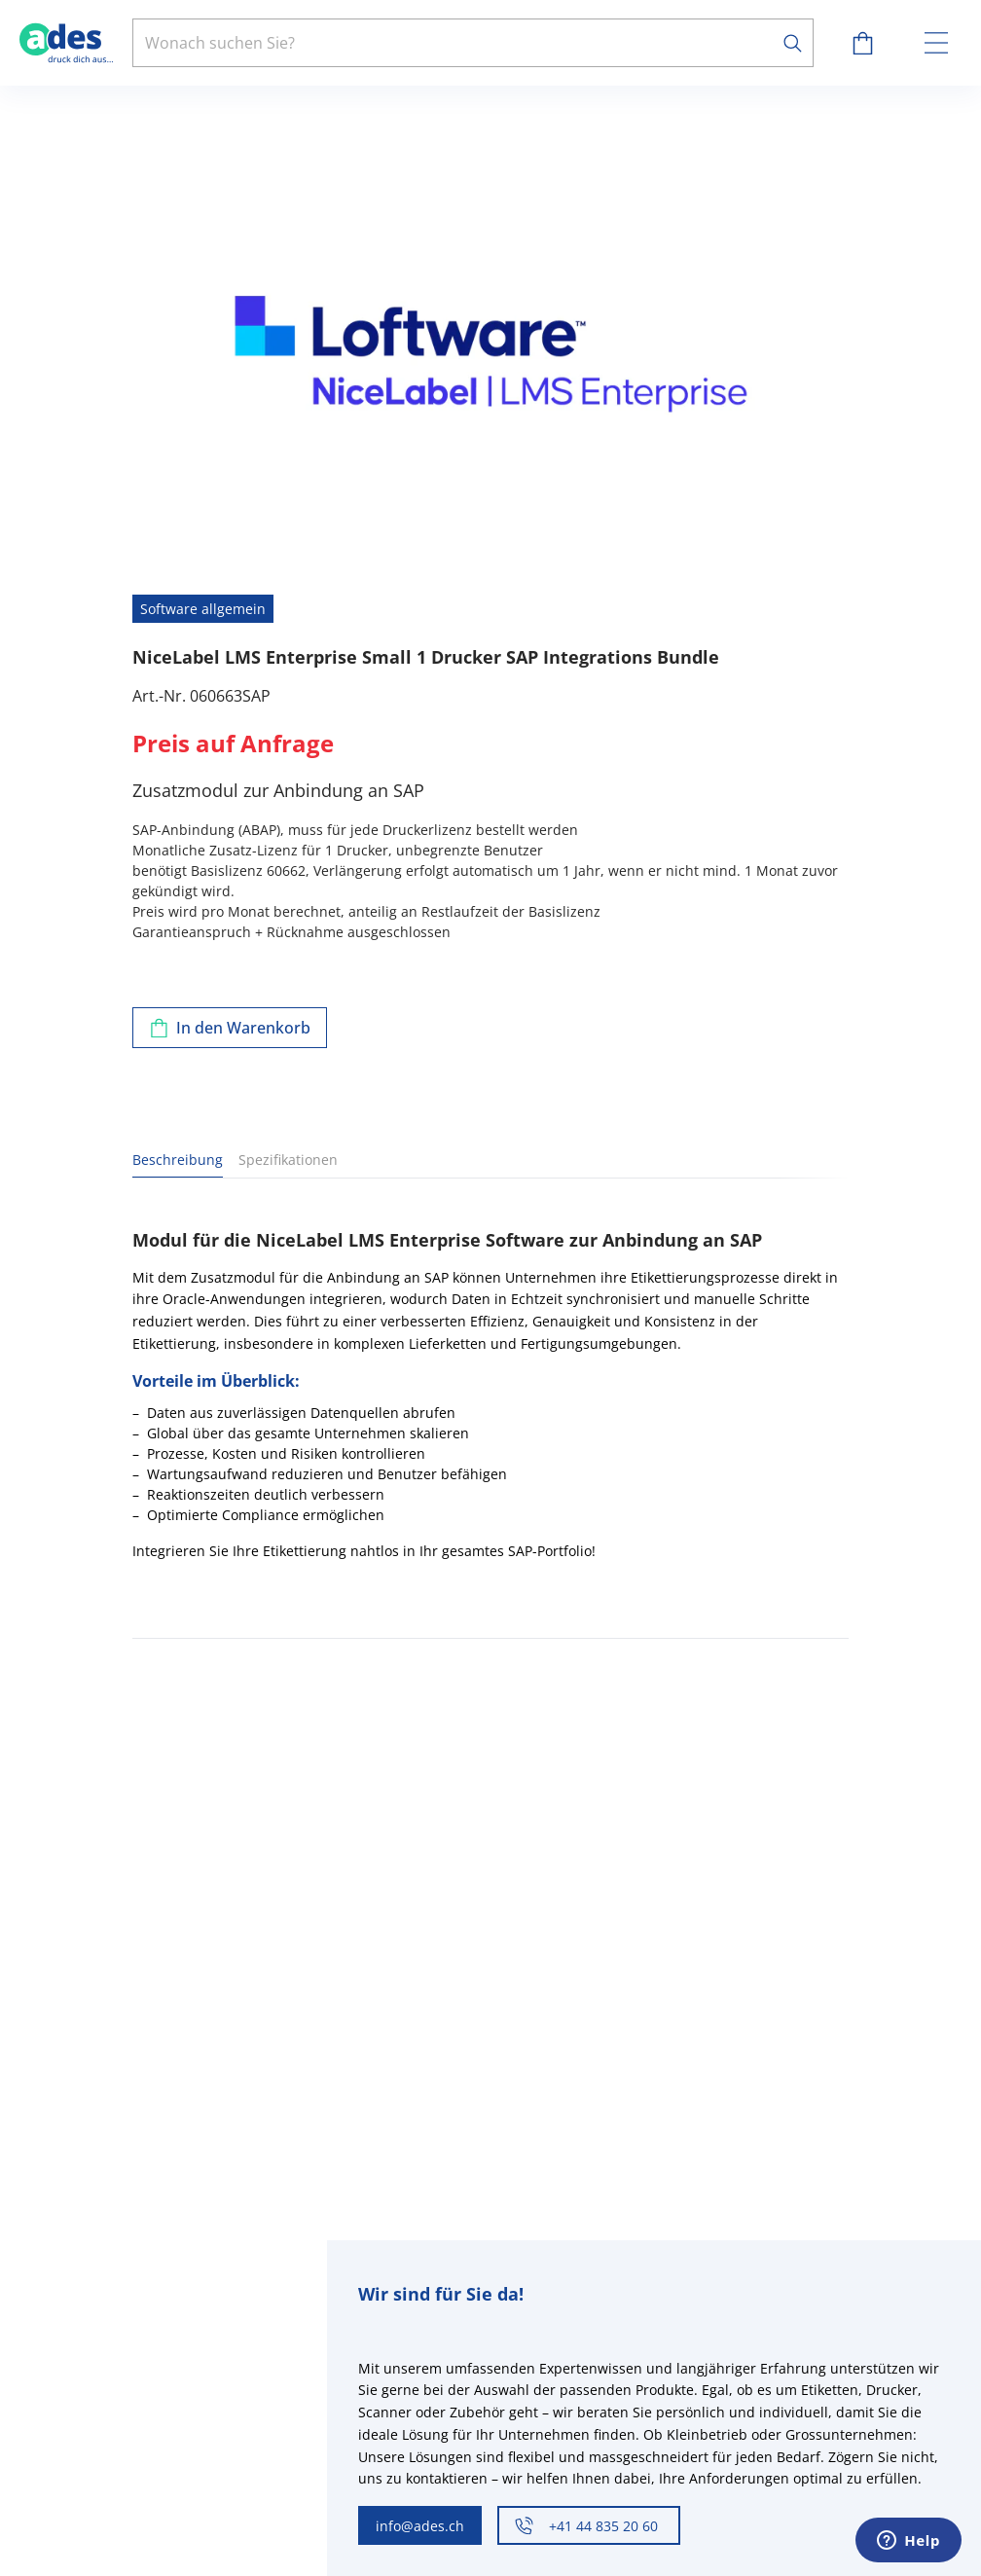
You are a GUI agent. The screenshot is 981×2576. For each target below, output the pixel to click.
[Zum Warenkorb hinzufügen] (229, 1027)
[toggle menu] (936, 43)
